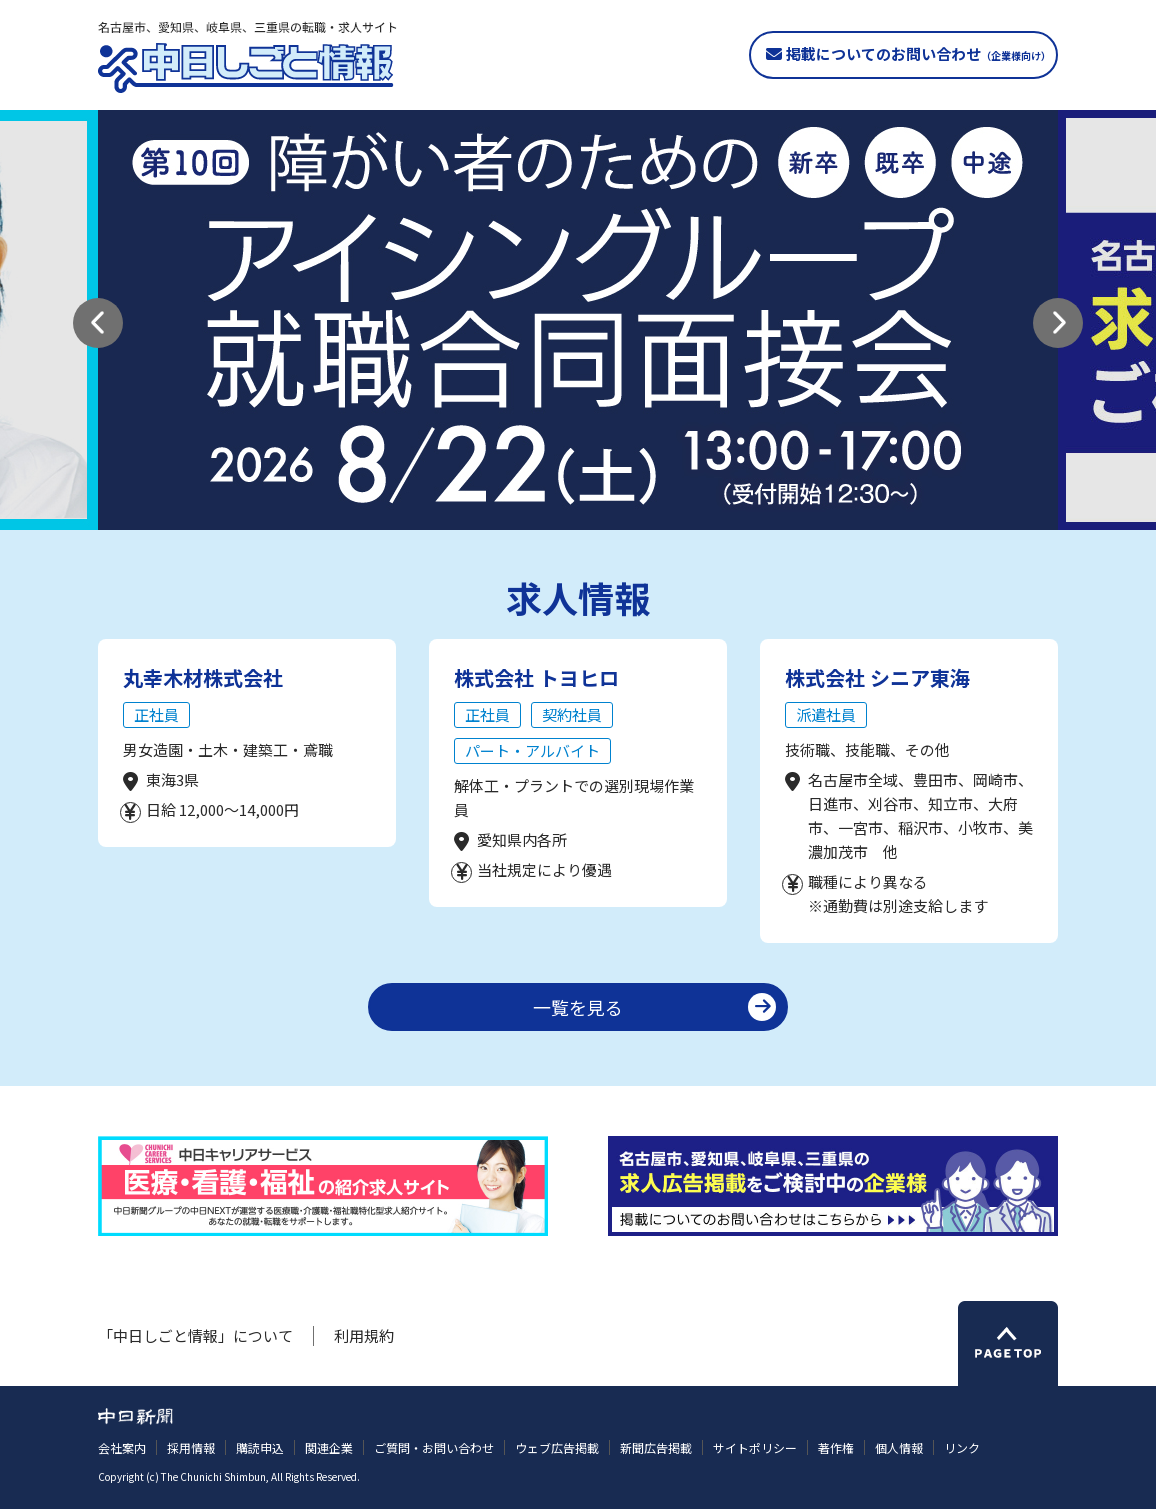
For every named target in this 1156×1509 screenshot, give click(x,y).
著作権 (836, 1447)
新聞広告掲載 (656, 1447)
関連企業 (329, 1447)
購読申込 (260, 1447)
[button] (98, 323)
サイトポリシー (755, 1447)
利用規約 (364, 1335)
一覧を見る (578, 1007)
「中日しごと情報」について (195, 1335)
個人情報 (899, 1447)
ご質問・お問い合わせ (434, 1447)
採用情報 (191, 1447)
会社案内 (122, 1447)
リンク (962, 1447)
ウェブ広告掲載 (557, 1447)
